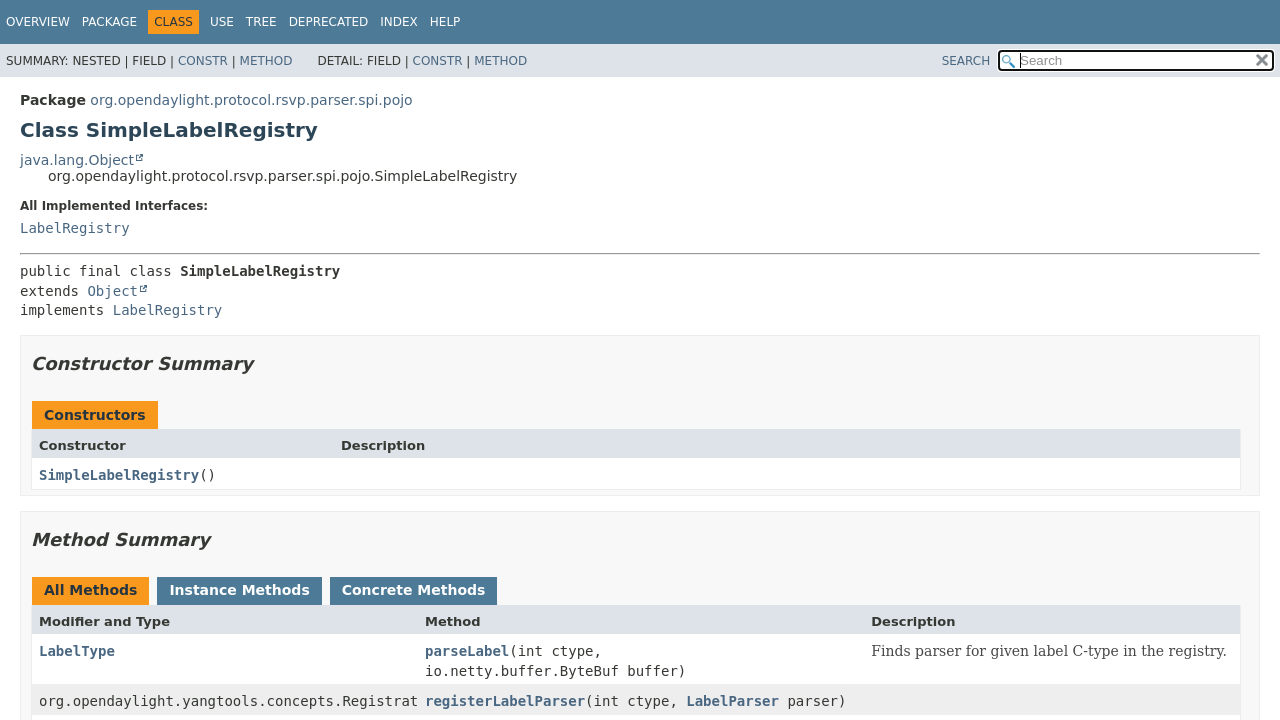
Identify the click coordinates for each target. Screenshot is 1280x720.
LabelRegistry (75, 228)
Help (445, 22)
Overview (38, 22)
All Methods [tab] (90, 590)
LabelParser (732, 701)
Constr (203, 61)
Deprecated (329, 22)
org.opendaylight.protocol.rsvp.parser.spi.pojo (251, 100)
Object (112, 291)
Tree (261, 22)
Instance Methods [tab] (239, 590)
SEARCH (966, 61)
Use (222, 22)
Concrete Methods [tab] (414, 590)
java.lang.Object (77, 160)
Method (266, 61)
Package (109, 22)
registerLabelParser (505, 701)
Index (399, 22)
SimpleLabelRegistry (119, 475)
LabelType (77, 651)
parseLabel (467, 651)
